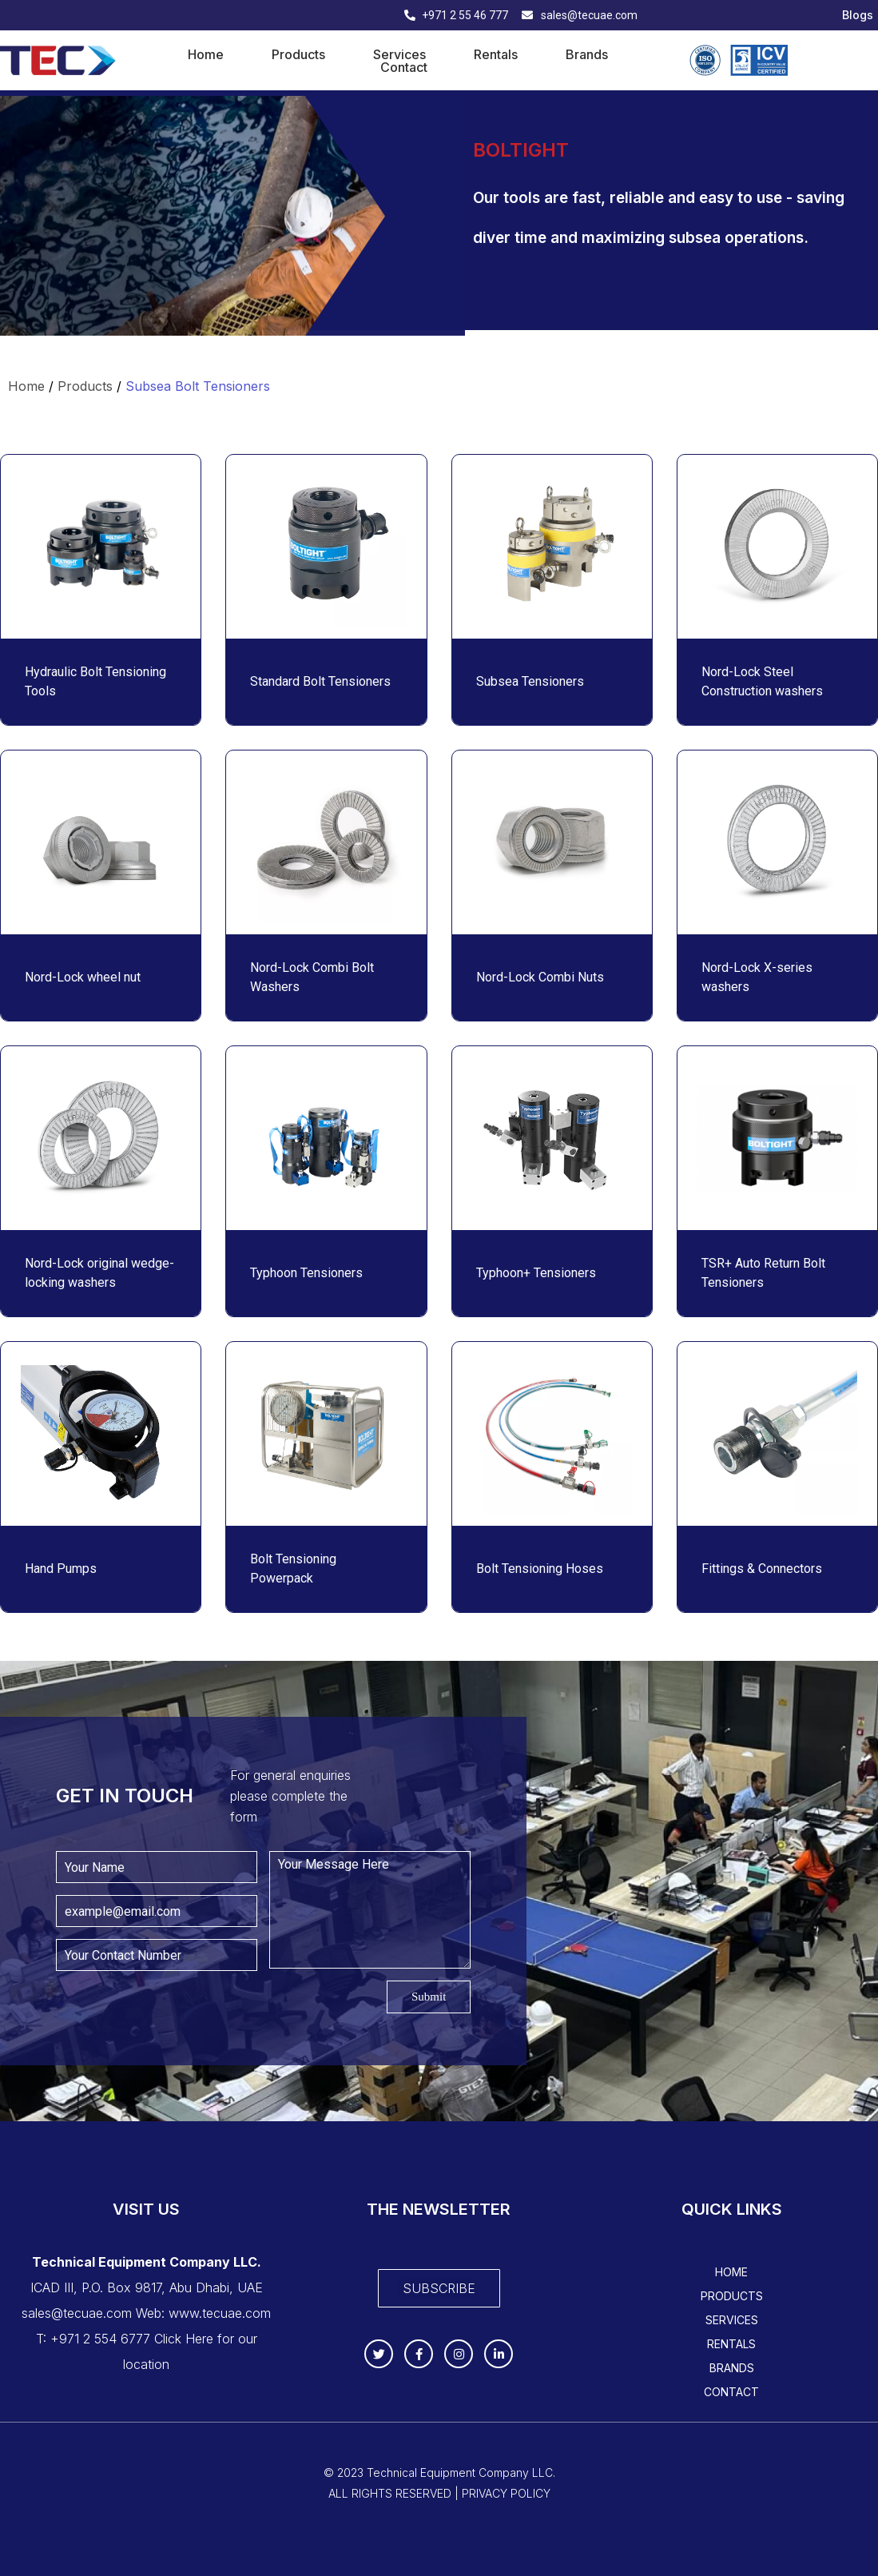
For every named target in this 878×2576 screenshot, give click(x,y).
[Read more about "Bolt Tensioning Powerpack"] (326, 1434)
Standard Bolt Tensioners (320, 681)
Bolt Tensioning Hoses (539, 1568)
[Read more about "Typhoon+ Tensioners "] (552, 1138)
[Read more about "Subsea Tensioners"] (552, 547)
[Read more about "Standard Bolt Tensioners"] (326, 547)
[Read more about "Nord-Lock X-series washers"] (777, 842)
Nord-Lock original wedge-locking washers (99, 1273)
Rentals (496, 54)
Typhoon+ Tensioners (537, 1272)
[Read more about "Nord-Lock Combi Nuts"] (552, 842)
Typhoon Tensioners (306, 1272)
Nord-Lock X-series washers (756, 977)
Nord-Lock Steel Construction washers (763, 681)
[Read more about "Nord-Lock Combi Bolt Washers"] (326, 842)
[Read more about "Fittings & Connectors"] (777, 1434)
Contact (403, 67)
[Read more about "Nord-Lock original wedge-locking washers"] (101, 1138)
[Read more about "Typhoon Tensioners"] (326, 1138)
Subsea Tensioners (530, 681)
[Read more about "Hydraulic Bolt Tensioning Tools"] (101, 547)
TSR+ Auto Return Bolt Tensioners (763, 1273)
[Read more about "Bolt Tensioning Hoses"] (552, 1434)
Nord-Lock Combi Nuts (540, 977)
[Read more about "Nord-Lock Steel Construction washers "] (777, 547)
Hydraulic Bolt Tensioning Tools (95, 681)
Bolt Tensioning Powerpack (293, 1568)
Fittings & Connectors (761, 1568)
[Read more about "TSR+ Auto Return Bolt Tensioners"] (777, 1138)
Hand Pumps (61, 1568)
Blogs (857, 15)
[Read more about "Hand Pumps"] (101, 1434)
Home (206, 54)
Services (399, 54)
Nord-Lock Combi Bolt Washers (312, 977)
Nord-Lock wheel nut (84, 977)
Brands (587, 54)
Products (298, 54)
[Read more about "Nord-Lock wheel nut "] (101, 842)
